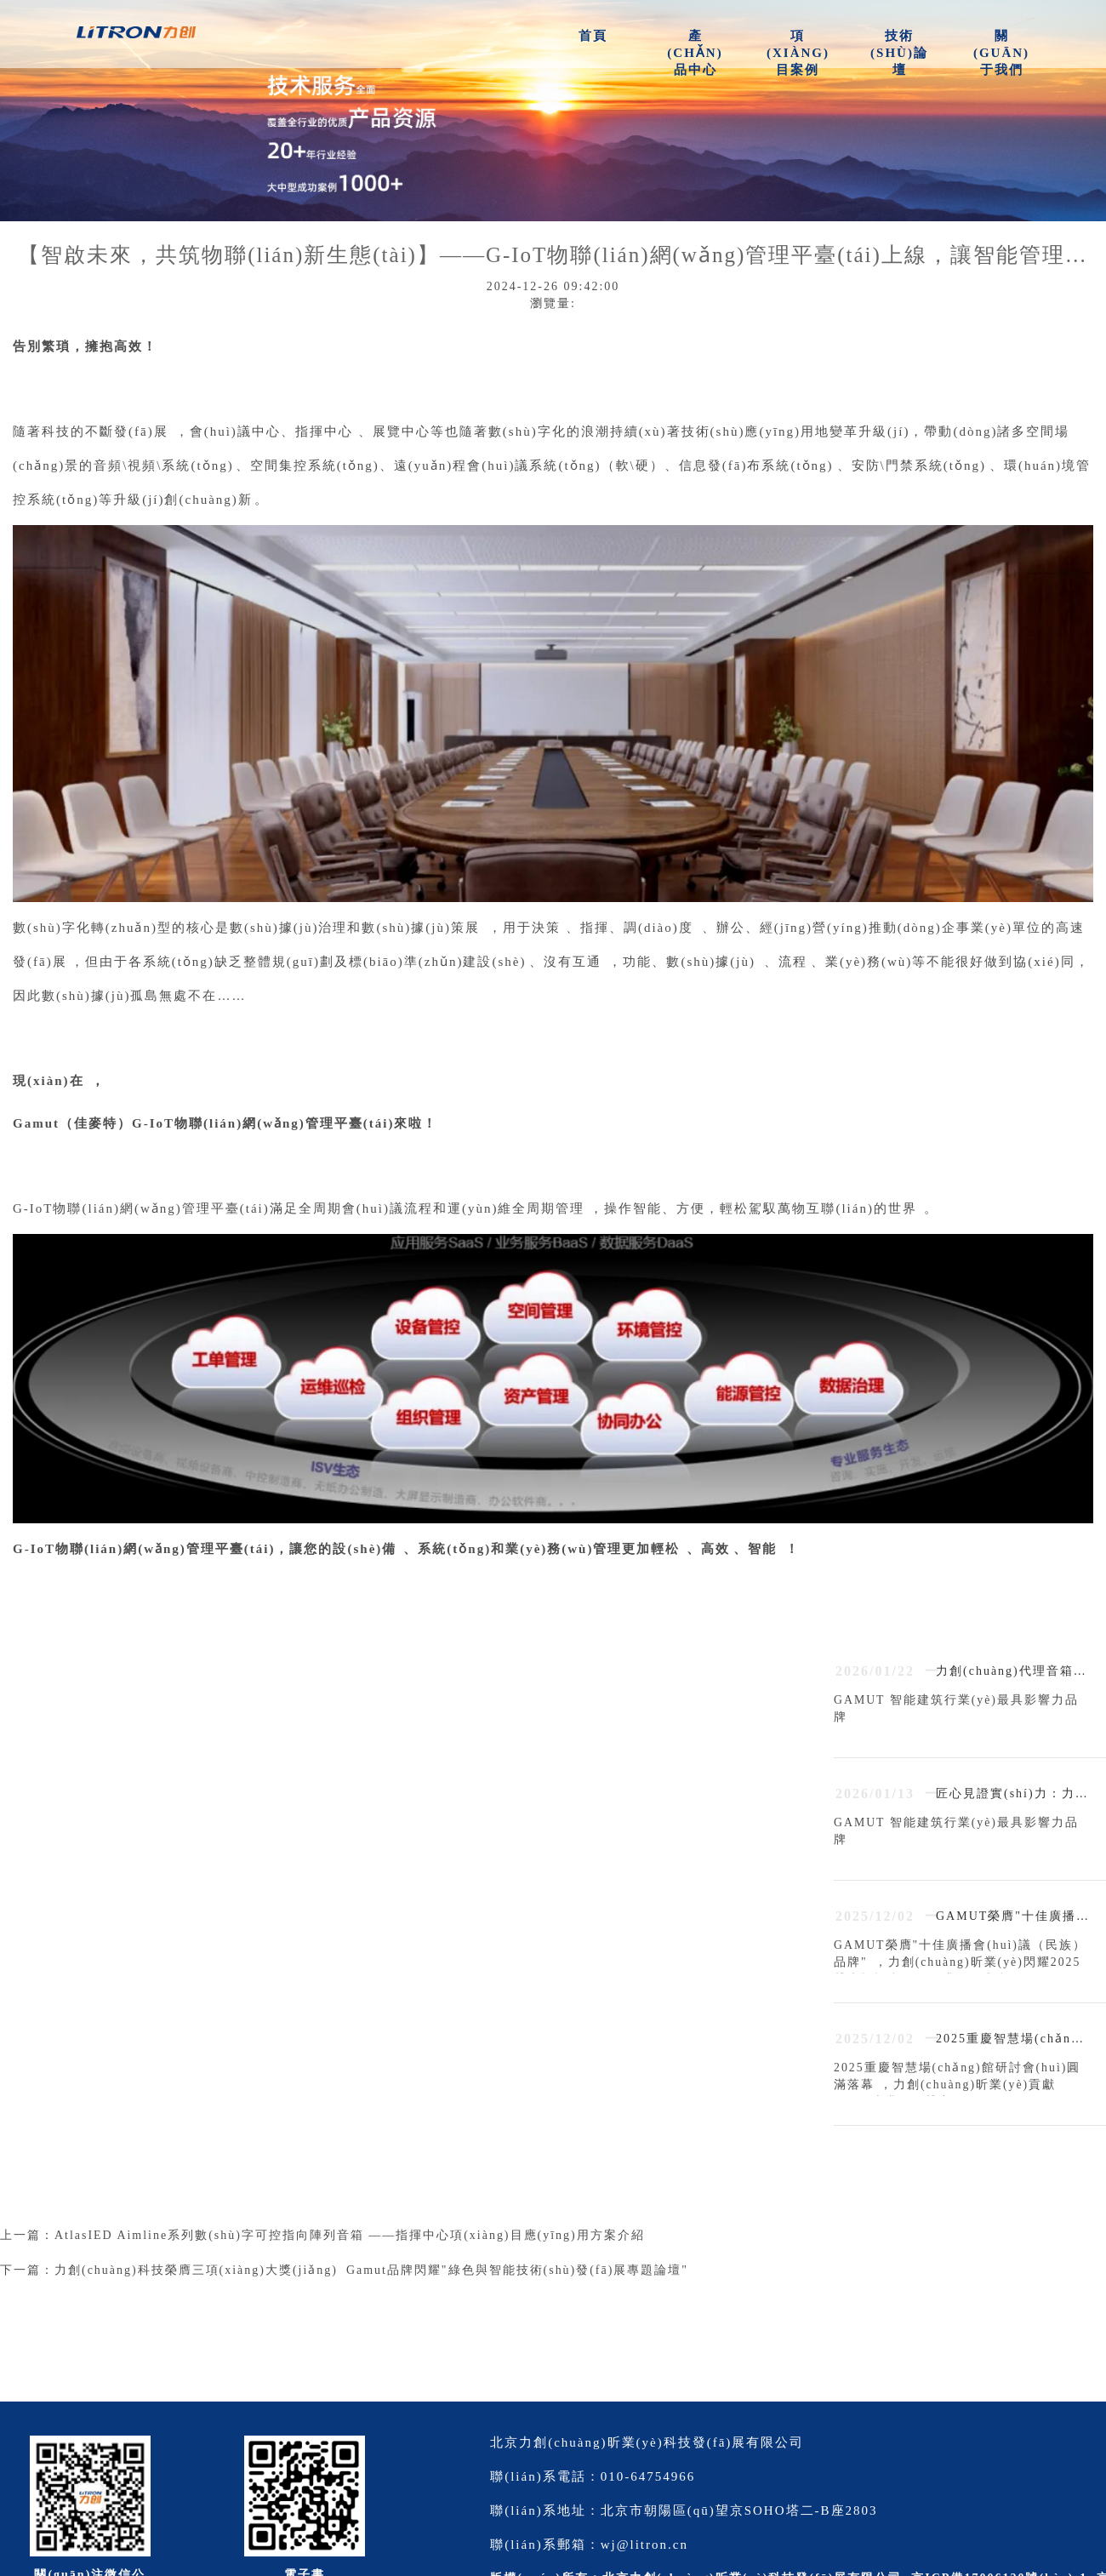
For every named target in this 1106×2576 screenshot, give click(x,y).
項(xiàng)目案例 (798, 53)
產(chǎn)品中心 (694, 53)
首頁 (593, 36)
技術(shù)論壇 (899, 53)
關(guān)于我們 (1001, 53)
